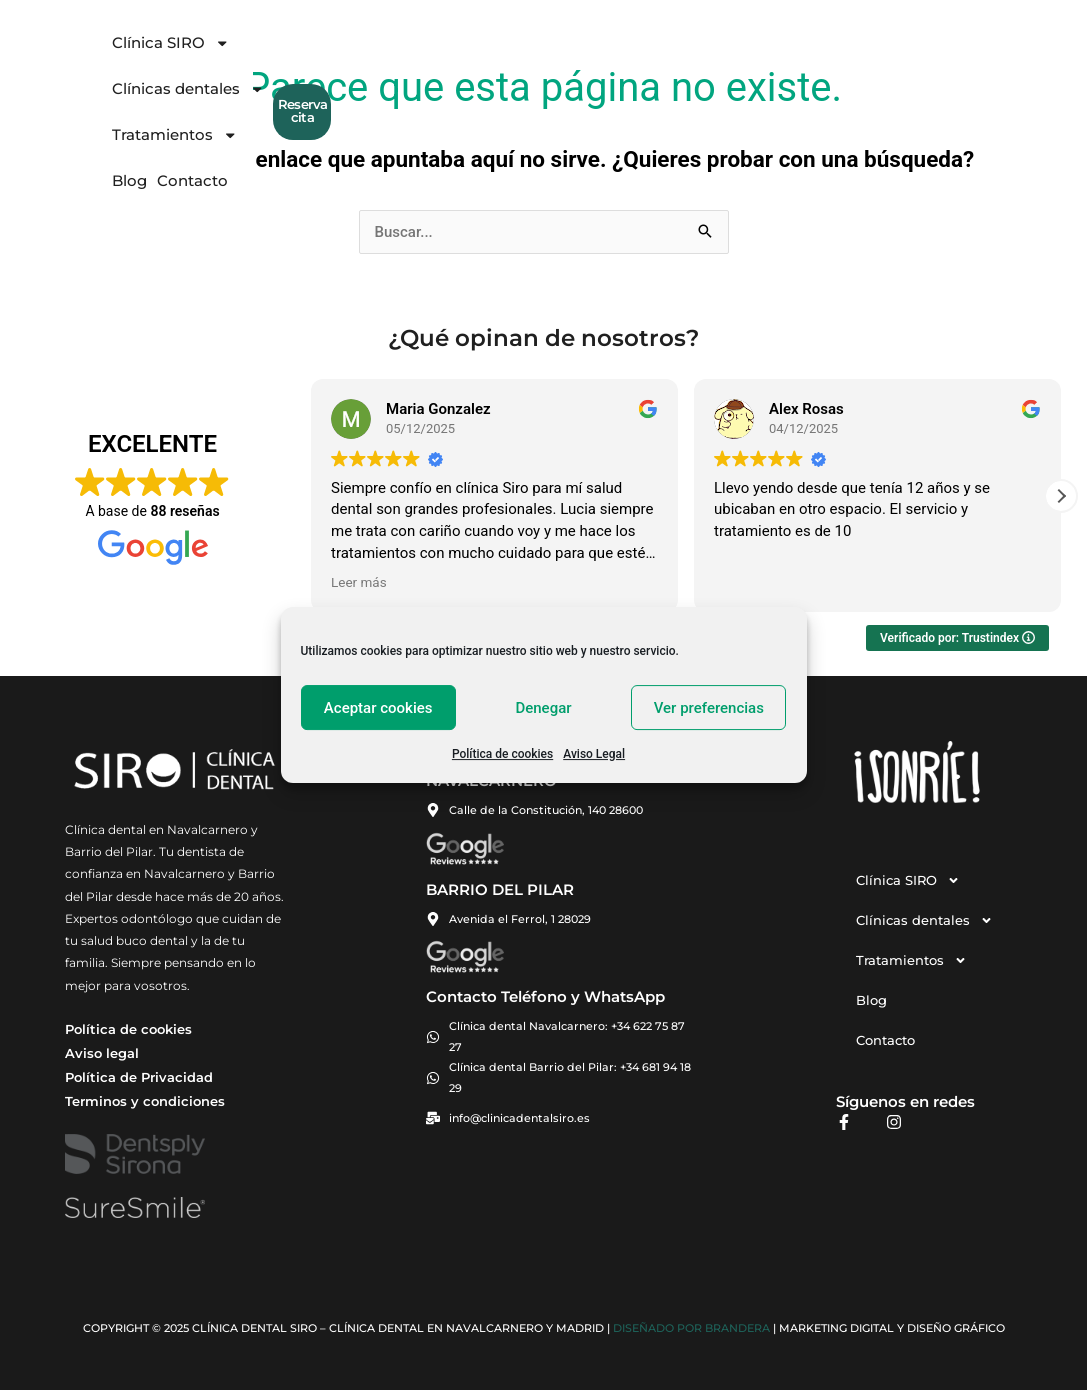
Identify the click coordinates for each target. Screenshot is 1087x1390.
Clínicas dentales (479, 55)
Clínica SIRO (334, 55)
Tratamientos (629, 55)
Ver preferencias (709, 708)
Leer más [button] (359, 582)
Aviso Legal (594, 754)
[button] (1061, 496)
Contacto (782, 54)
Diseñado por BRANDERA (691, 1328)
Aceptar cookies (378, 708)
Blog (719, 54)
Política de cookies (502, 754)
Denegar (543, 708)
